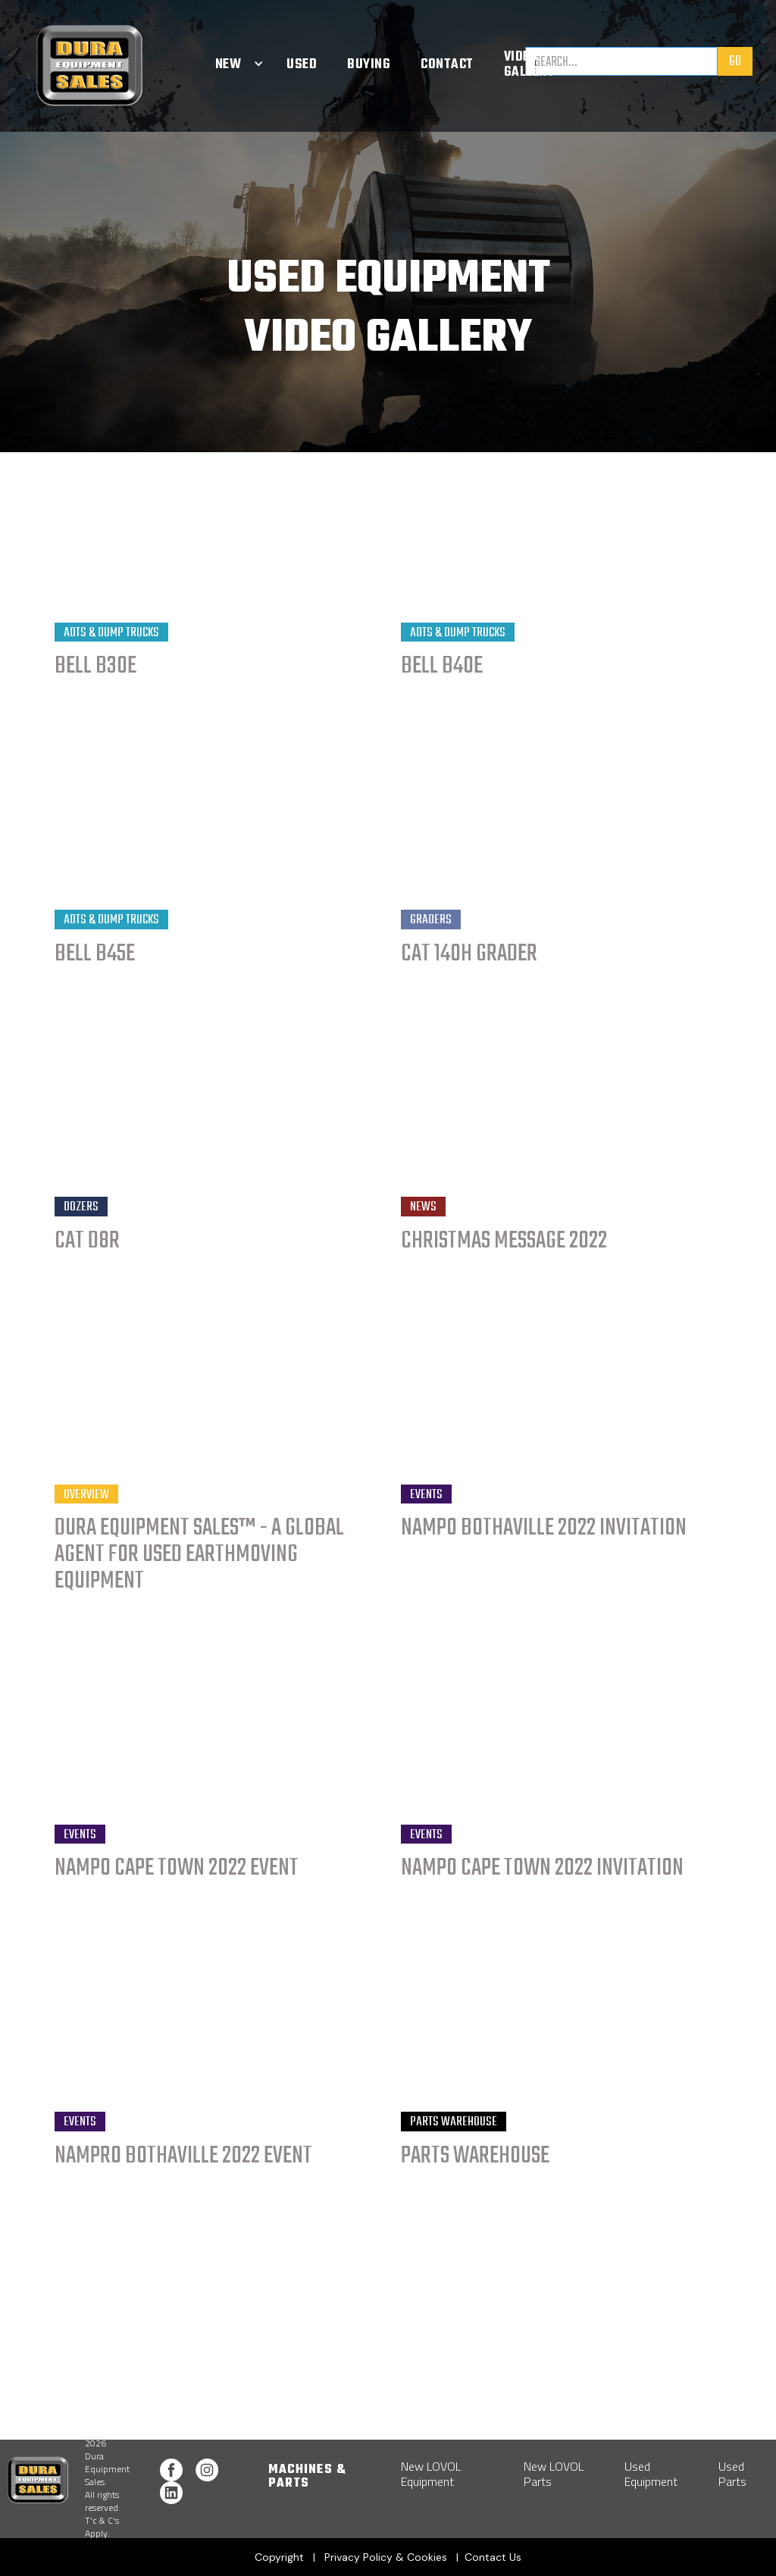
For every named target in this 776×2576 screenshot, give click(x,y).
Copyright (281, 2557)
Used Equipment (650, 2474)
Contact (447, 65)
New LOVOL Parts (554, 2474)
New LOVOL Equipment (431, 2474)
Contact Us (493, 2557)
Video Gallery (529, 64)
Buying (368, 65)
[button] (228, 65)
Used (301, 65)
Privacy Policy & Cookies (385, 2557)
